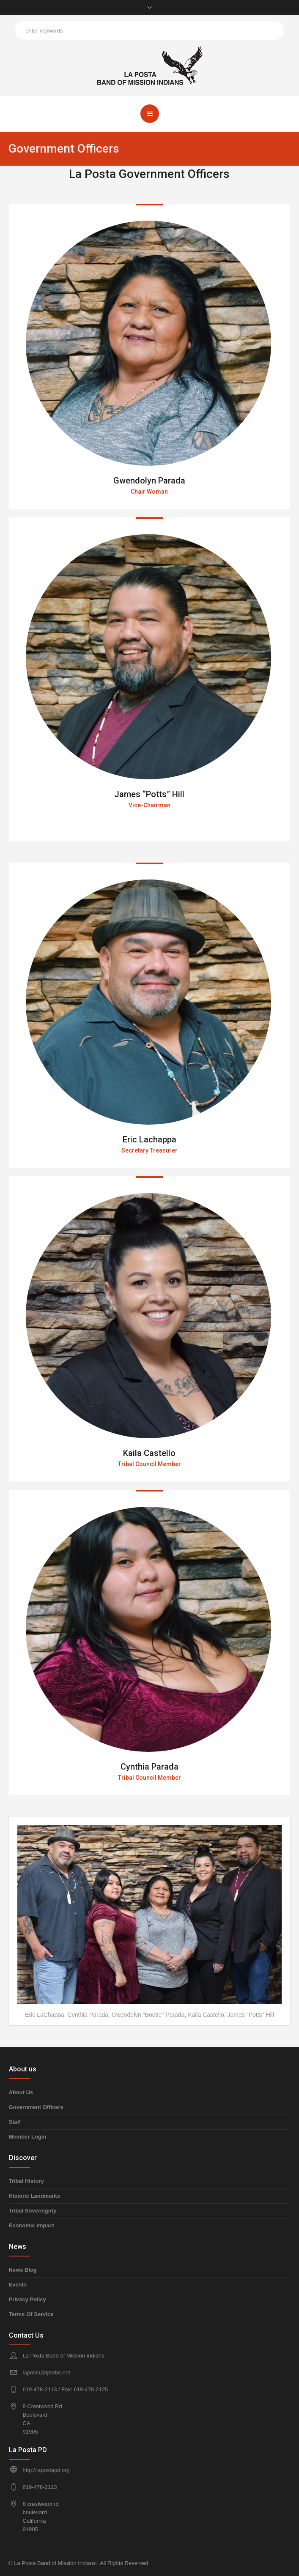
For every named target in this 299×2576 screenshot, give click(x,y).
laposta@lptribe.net (46, 2372)
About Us (21, 2092)
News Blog (23, 2270)
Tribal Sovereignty (33, 2210)
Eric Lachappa (149, 1139)
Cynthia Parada (149, 1767)
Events (18, 2284)
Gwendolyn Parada (149, 480)
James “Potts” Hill (149, 794)
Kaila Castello (149, 1453)
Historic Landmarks (34, 2196)
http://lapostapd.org (46, 2470)
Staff (15, 2122)
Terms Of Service (31, 2314)
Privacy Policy (27, 2299)
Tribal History (26, 2181)
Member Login (28, 2136)
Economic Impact (32, 2225)
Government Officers (36, 2107)
